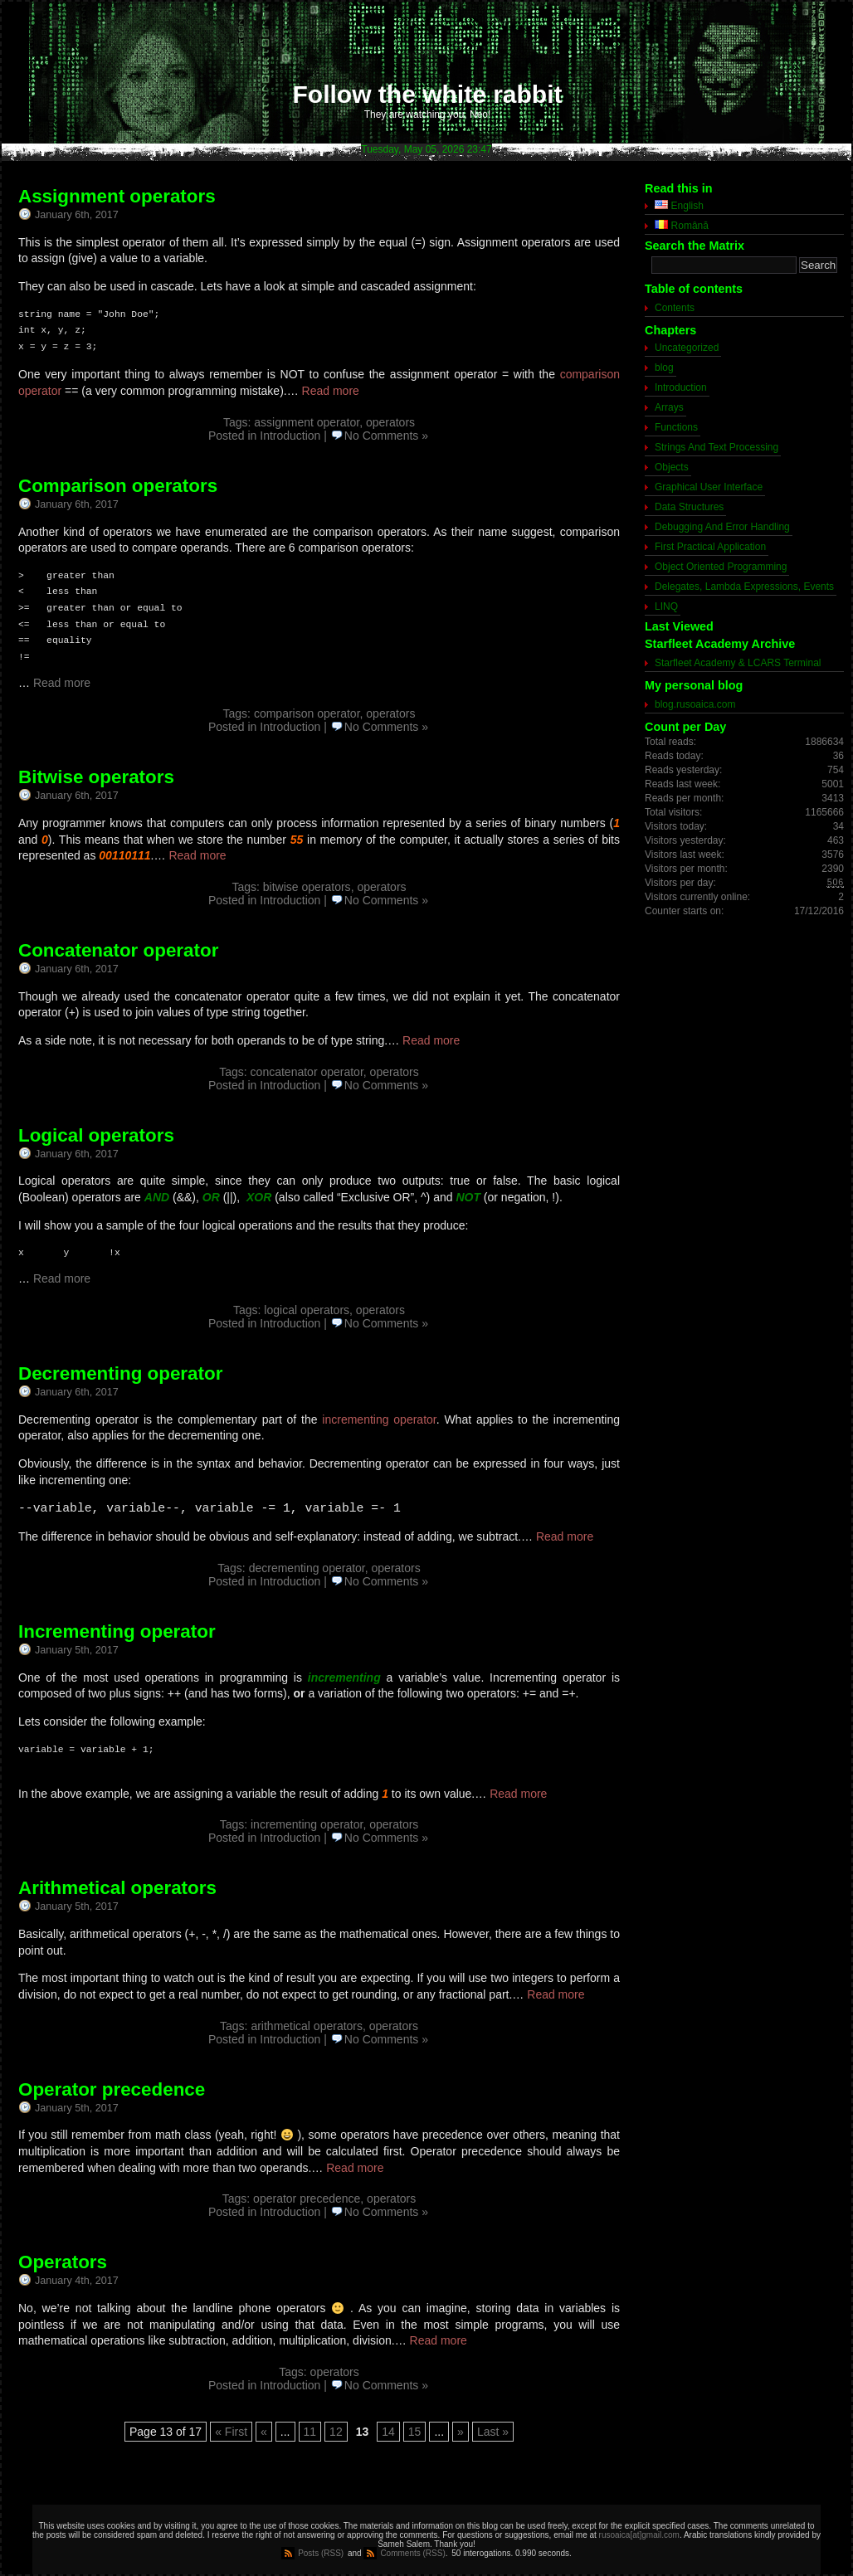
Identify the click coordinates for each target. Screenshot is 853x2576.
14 (388, 2431)
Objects (672, 467)
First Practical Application (710, 547)
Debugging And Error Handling (722, 527)
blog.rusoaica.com (695, 704)
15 (415, 2431)
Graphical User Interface (709, 487)
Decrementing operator (120, 1373)
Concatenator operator (118, 950)
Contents (675, 308)
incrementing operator (379, 1419)
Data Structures (689, 507)
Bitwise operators (96, 777)
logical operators (306, 1310)
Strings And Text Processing (716, 447)
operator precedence (306, 2198)
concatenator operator (307, 1072)
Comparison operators (117, 485)
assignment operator (306, 422)
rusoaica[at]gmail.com (639, 2534)
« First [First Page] (231, 2431)
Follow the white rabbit (428, 94)
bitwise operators (307, 887)
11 (310, 2431)
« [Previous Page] (264, 2431)
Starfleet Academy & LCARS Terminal (738, 663)
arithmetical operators (307, 2026)
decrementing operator (307, 1568)
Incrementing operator (117, 1631)
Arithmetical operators (117, 1887)
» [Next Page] (460, 2431)
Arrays (669, 407)
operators (390, 422)
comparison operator (307, 713)
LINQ (666, 606)
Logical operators (96, 1135)
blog (664, 367)
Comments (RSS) (412, 2553)
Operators (62, 2262)
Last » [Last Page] (493, 2431)
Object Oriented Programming (721, 566)
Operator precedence (111, 2089)
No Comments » (386, 435)
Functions (676, 427)
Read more (330, 390)
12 (336, 2431)
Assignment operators (117, 196)
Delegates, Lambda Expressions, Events (744, 586)
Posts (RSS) (321, 2553)
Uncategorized (687, 347)
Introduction (290, 435)
